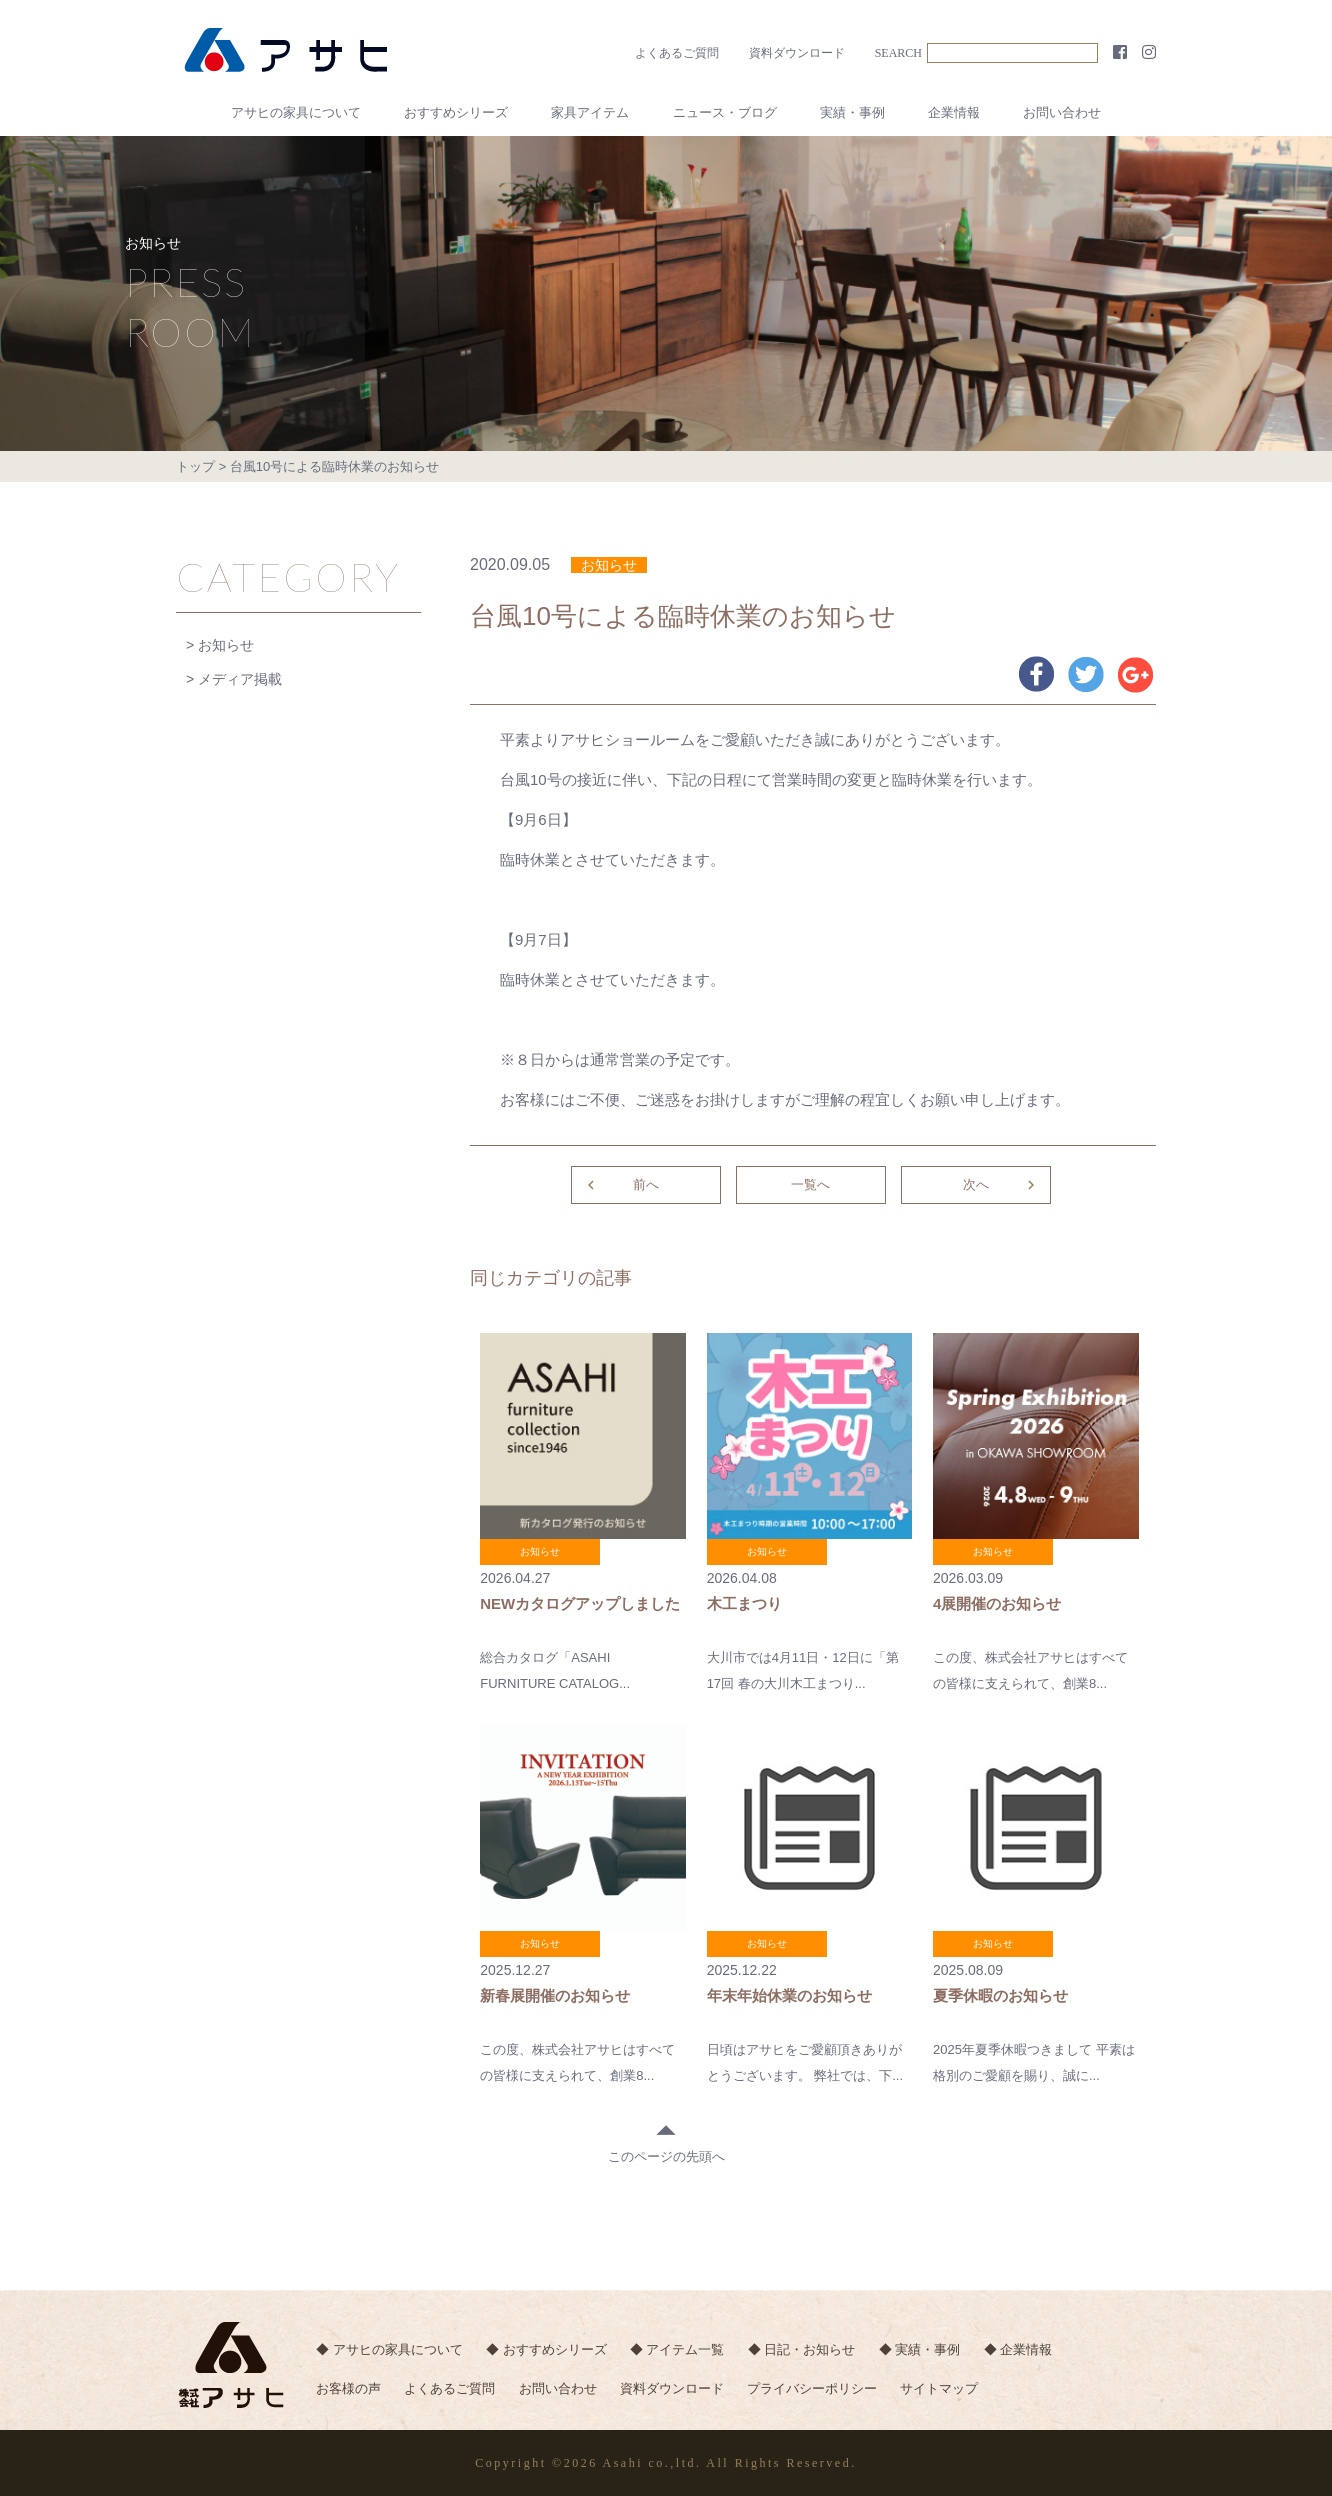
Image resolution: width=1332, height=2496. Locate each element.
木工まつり (744, 1603)
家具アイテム (590, 112)
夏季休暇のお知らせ (1000, 1995)
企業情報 (954, 112)
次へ (1001, 1185)
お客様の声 (348, 2389)
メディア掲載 (240, 679)
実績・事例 (852, 112)
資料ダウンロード (797, 53)
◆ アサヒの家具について (389, 2349)
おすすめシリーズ (456, 112)
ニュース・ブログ (725, 112)
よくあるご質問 (677, 53)
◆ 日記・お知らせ (803, 2349)
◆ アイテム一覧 (678, 2349)
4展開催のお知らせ (997, 1603)
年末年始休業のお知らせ (789, 1995)
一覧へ (810, 1184)
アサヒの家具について (296, 112)
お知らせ (226, 645)
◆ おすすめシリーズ (546, 2349)
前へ (620, 1185)
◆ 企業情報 (1019, 2349)
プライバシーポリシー (814, 2389)
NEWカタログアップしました (580, 1603)
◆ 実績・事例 (921, 2349)
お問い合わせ (1062, 112)
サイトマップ (941, 2389)
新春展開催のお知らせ (555, 1995)
